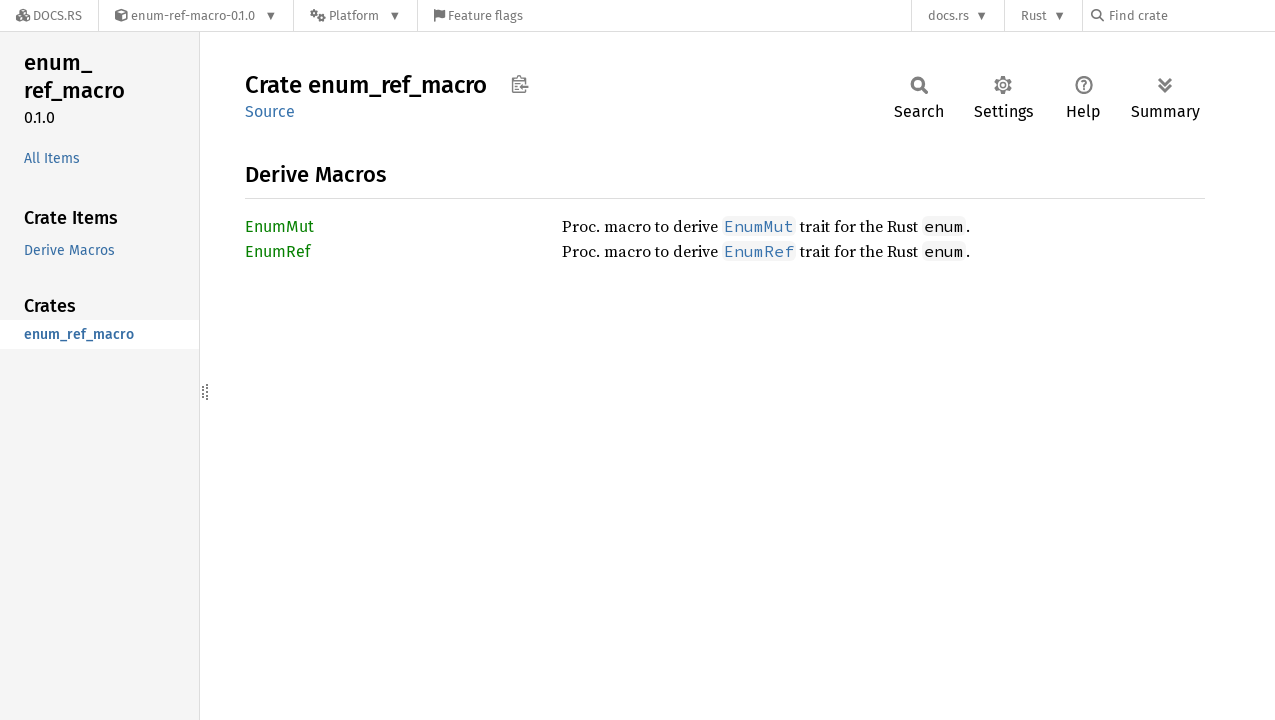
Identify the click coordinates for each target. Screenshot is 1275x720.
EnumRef (277, 251)
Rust (1034, 15)
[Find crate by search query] (1191, 15)
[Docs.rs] (49, 15)
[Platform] (355, 15)
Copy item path (519, 84)
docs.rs (948, 15)
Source (270, 111)
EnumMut (279, 226)
